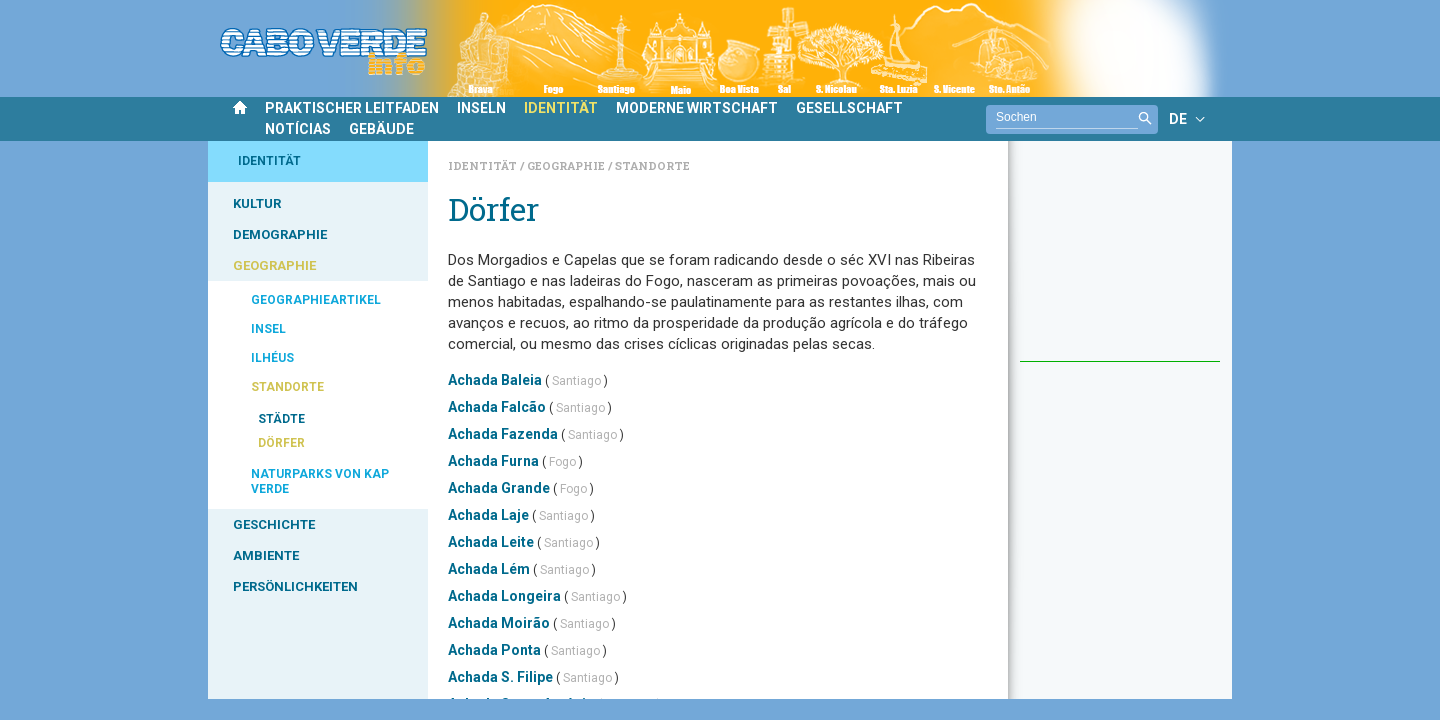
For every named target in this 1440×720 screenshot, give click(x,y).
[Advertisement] (1120, 261)
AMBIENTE (266, 555)
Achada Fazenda (503, 434)
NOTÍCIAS (298, 129)
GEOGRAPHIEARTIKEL (316, 300)
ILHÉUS (272, 358)
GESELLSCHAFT (849, 108)
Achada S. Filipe (500, 677)
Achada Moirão (499, 623)
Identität (484, 165)
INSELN (481, 108)
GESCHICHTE (274, 524)
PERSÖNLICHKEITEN (295, 586)
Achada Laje (488, 515)
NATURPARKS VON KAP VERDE (320, 481)
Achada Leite (491, 542)
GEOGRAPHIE (274, 265)
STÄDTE (281, 419)
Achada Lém (489, 569)
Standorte (652, 165)
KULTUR (257, 203)
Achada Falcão (497, 407)
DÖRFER (281, 443)
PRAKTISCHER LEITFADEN (352, 108)
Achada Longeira (504, 596)
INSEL (268, 329)
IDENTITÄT (561, 108)
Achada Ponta (494, 650)
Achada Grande (499, 488)
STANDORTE (287, 387)
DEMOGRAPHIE (280, 234)
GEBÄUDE (381, 129)
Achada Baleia (495, 380)
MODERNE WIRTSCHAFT (697, 108)
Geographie (567, 165)
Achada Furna (493, 461)
